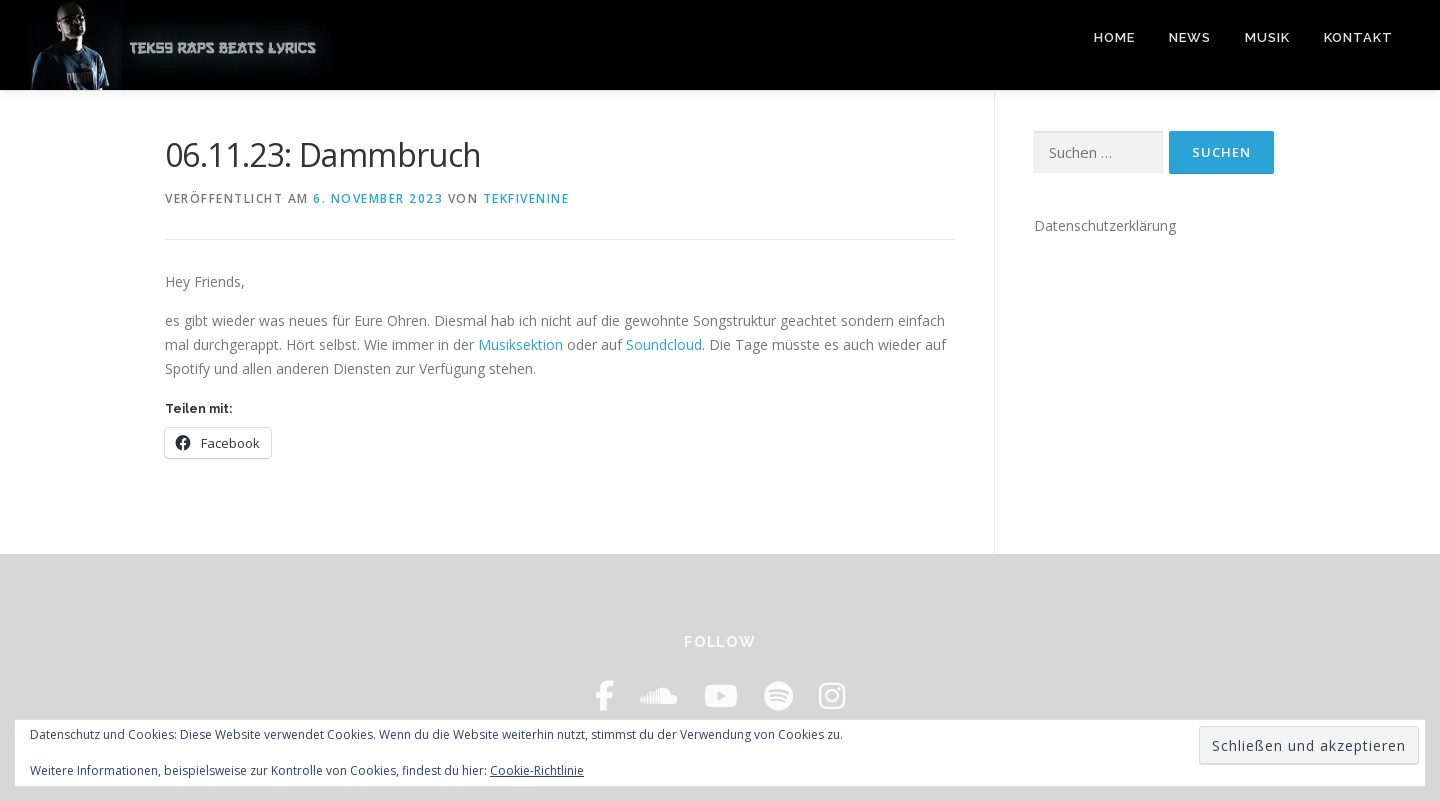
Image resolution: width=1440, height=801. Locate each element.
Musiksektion (520, 344)
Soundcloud (664, 344)
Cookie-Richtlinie (537, 770)
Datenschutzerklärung (1105, 225)
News (1190, 37)
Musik (1267, 37)
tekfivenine (526, 198)
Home (1114, 37)
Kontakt (1358, 37)
